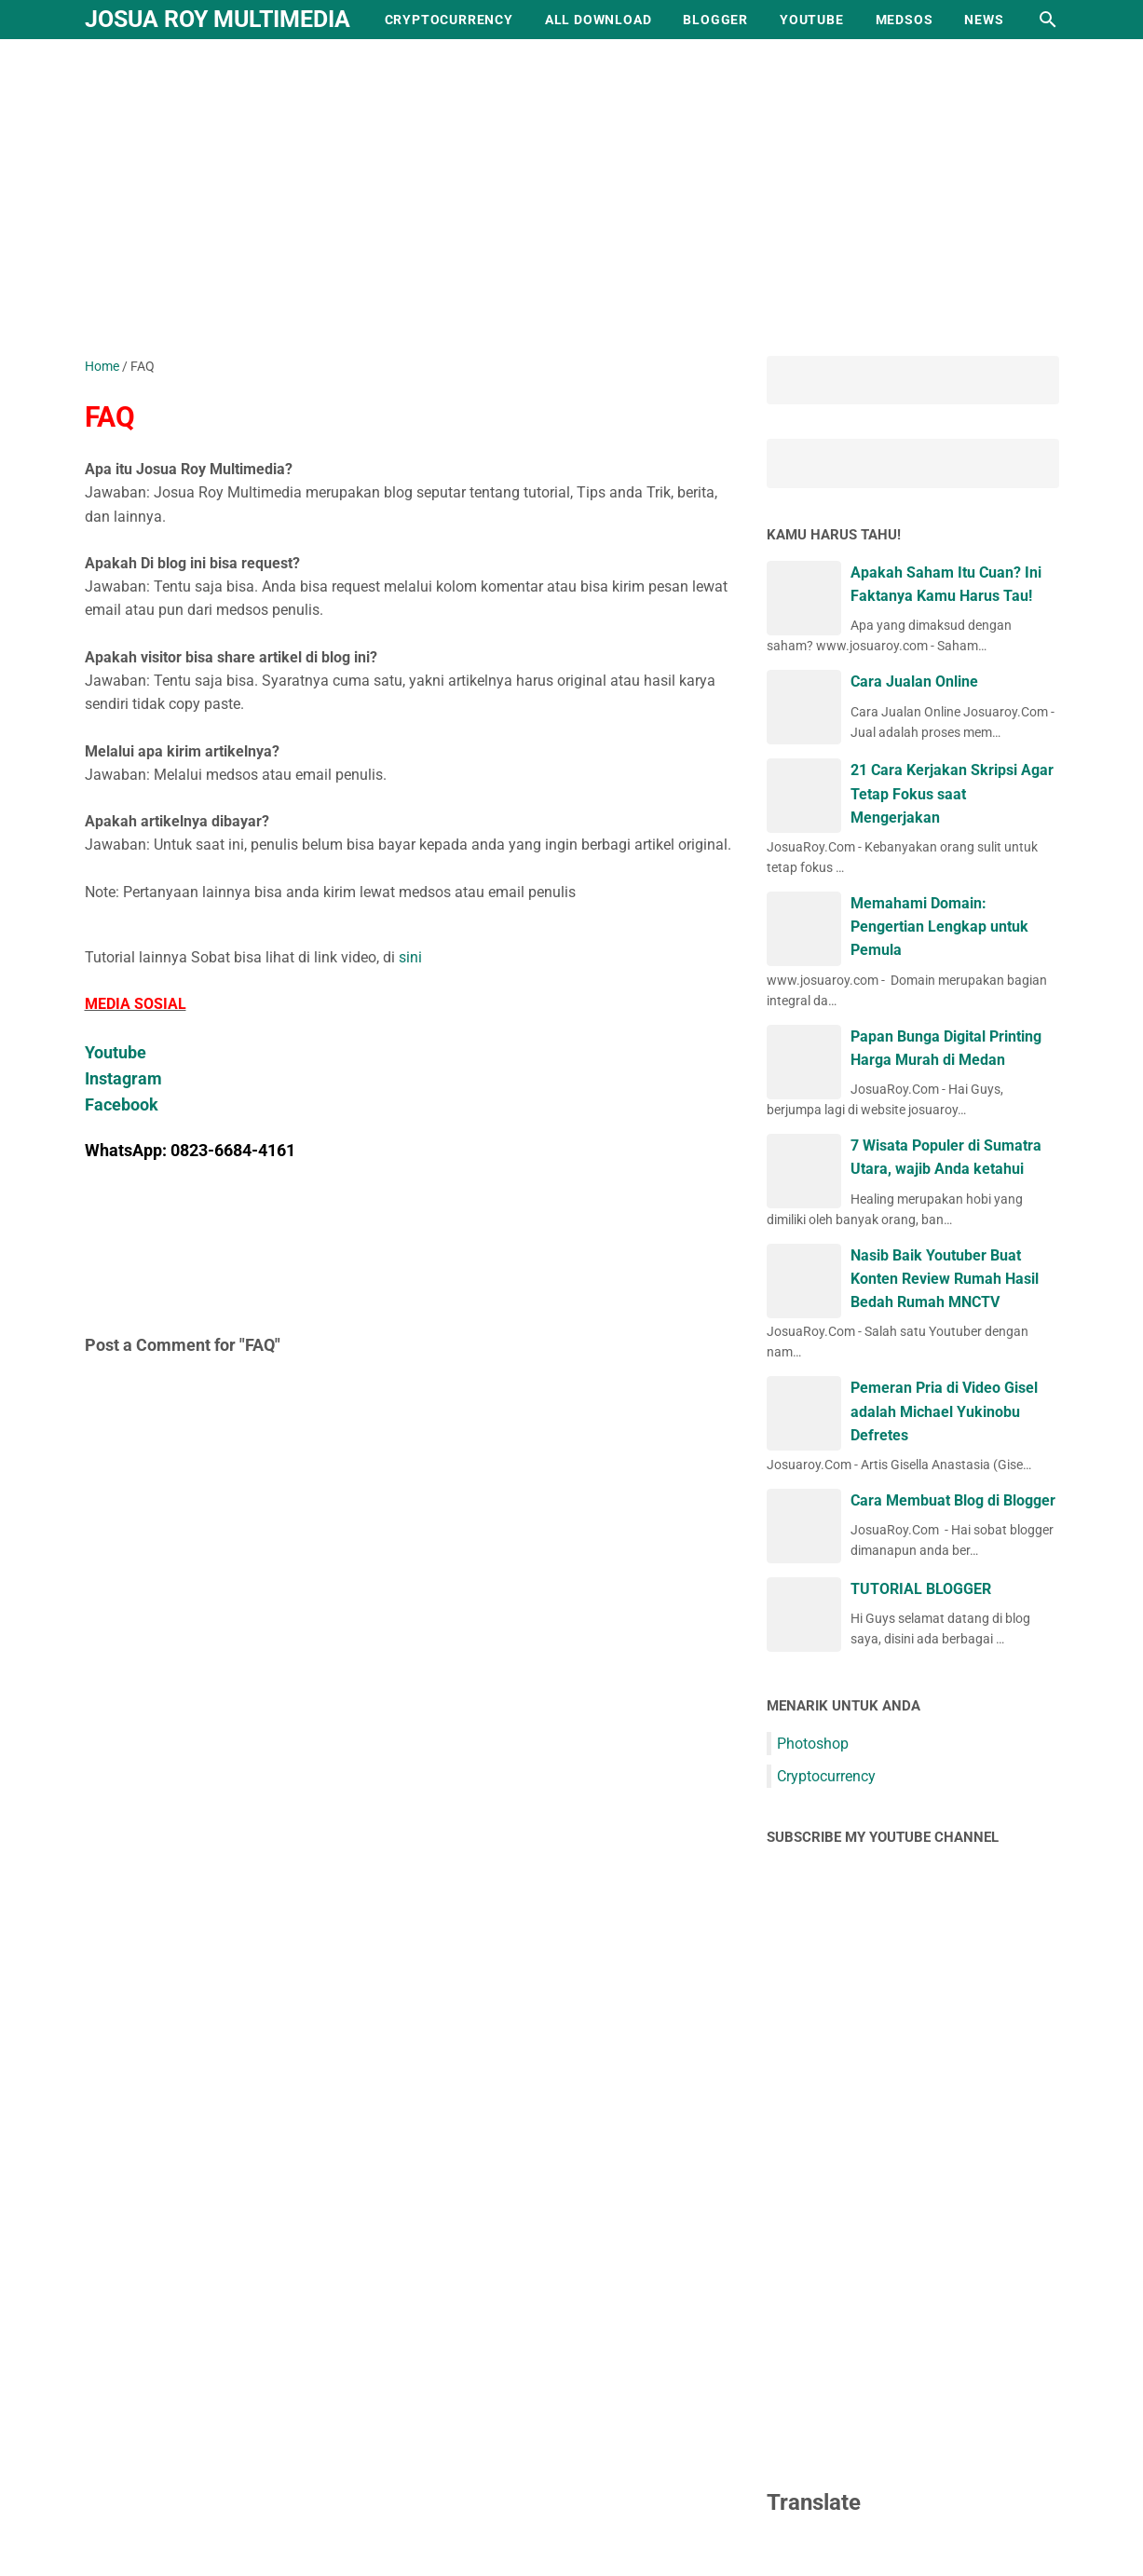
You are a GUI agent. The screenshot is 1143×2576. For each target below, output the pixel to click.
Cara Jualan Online (914, 681)
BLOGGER (715, 19)
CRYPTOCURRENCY (449, 19)
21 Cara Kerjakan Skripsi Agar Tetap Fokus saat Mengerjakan (952, 793)
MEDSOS (904, 19)
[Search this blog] (1048, 19)
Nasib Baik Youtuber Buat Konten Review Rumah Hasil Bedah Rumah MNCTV (944, 1279)
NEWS (983, 19)
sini (410, 957)
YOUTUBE (812, 19)
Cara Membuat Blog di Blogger (952, 1500)
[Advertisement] (572, 197)
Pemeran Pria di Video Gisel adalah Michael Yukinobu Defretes (944, 1411)
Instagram (123, 1078)
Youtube (115, 1052)
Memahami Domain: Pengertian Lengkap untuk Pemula (939, 926)
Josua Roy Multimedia (217, 19)
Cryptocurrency (826, 1776)
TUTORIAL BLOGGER (920, 1589)
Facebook (121, 1104)
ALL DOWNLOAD (598, 19)
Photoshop (813, 1743)
